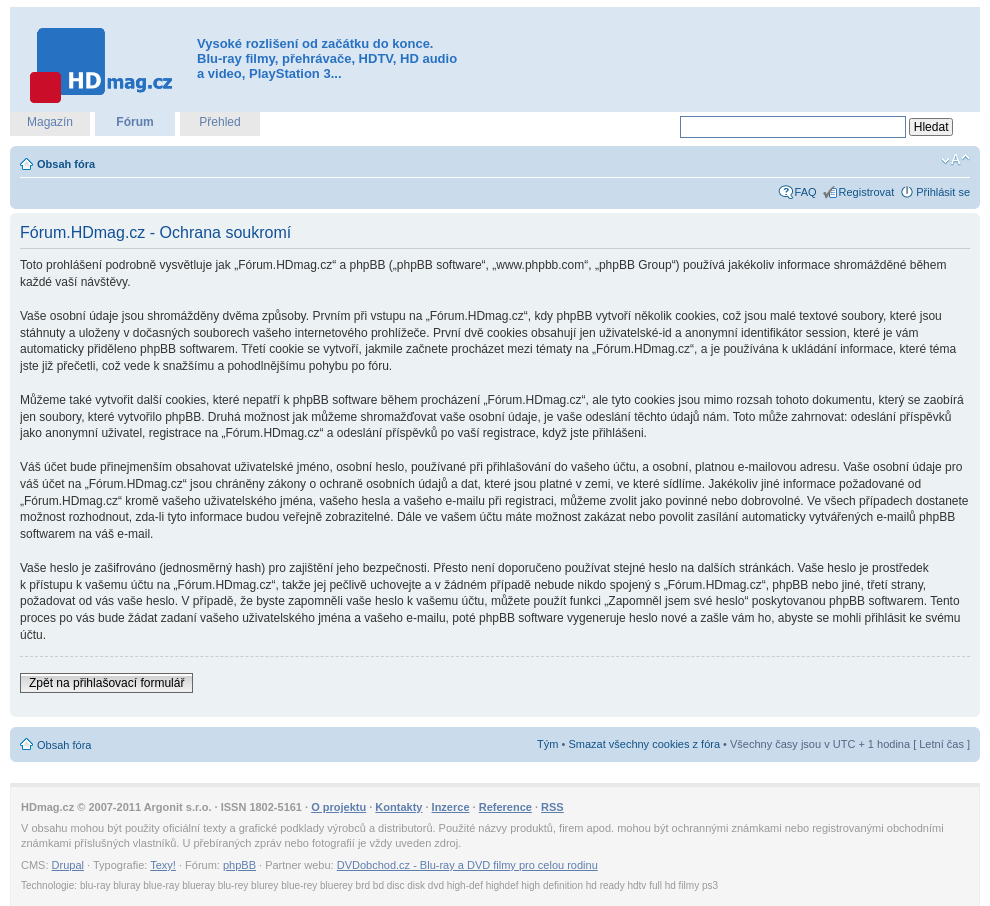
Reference (505, 807)
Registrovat (867, 192)
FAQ (806, 192)
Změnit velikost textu (955, 160)
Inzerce (451, 807)
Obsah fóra (66, 164)
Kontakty (398, 807)
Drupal (68, 865)
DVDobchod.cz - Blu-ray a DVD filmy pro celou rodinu (467, 865)
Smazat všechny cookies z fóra (644, 744)
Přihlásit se (943, 192)
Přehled (219, 122)
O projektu (338, 807)
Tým (547, 744)
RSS (552, 807)
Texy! (163, 865)
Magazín (50, 122)
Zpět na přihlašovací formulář (106, 683)
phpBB (239, 865)
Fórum (134, 122)
